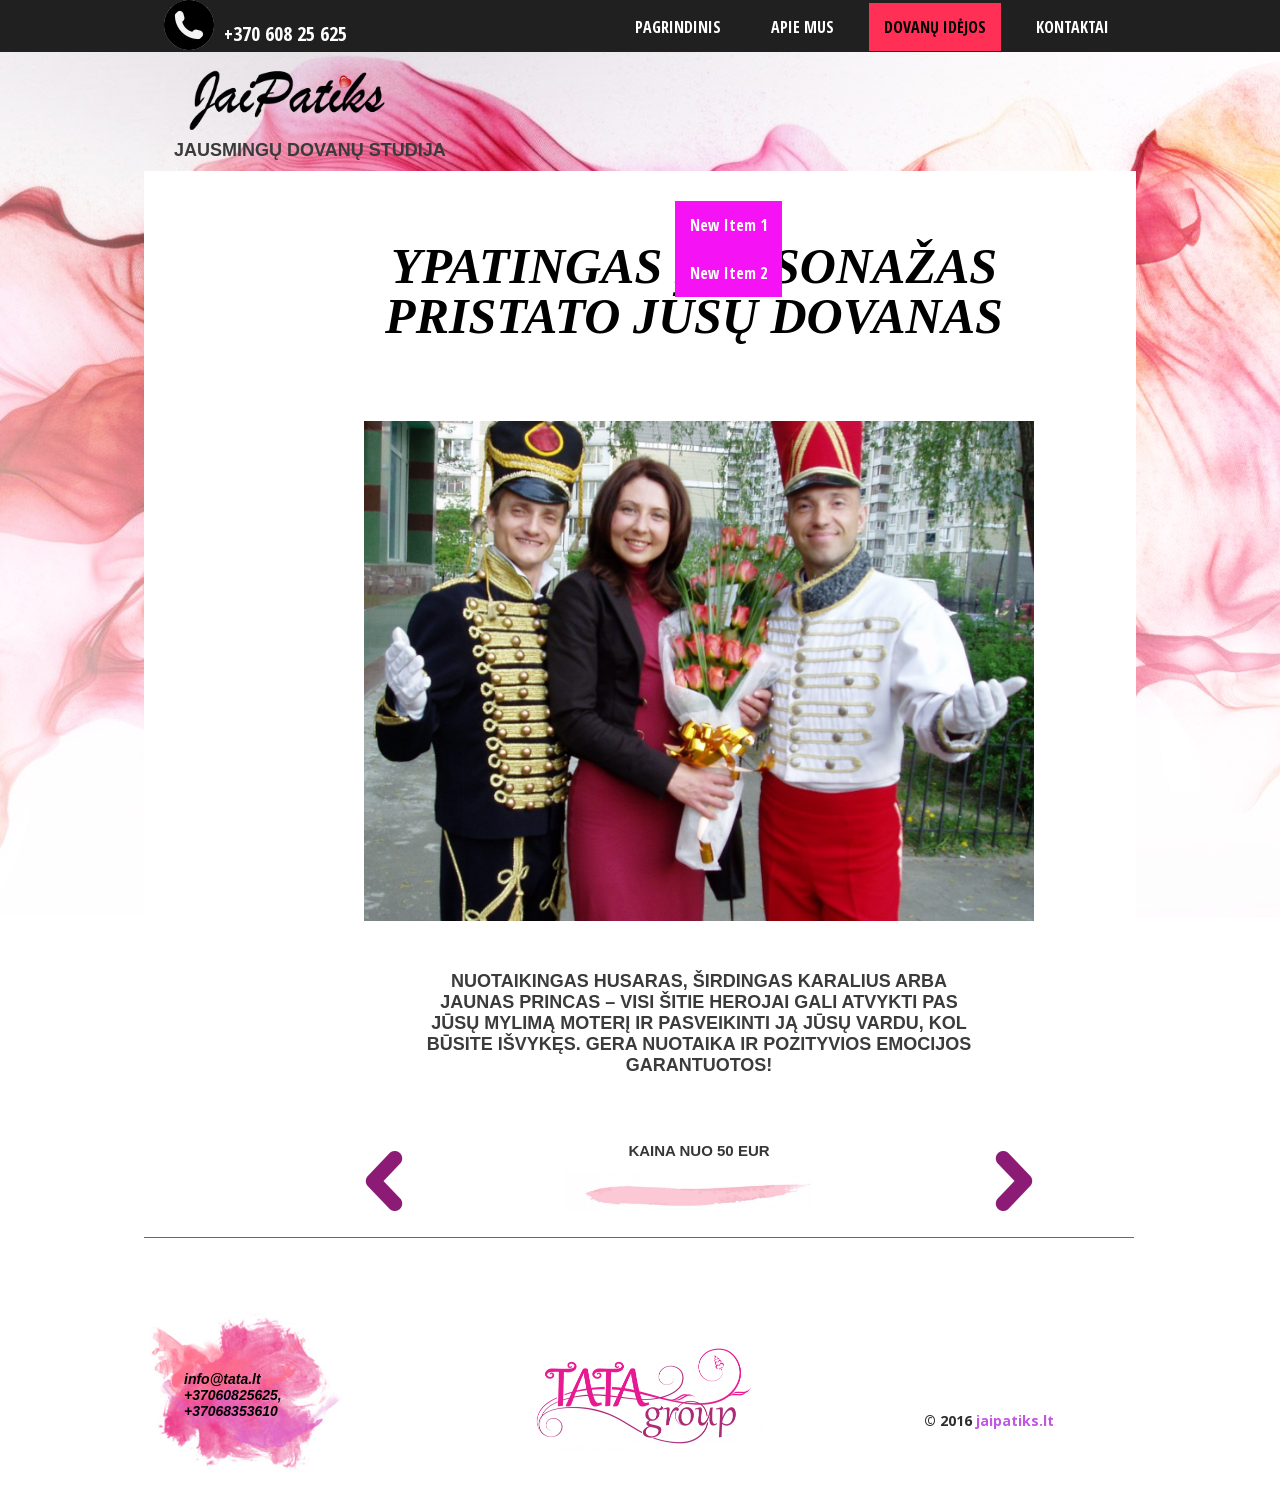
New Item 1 (728, 225)
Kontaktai (1072, 27)
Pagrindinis (678, 27)
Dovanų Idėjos (935, 27)
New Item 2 (728, 273)
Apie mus (802, 27)
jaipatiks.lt (1015, 1420)
